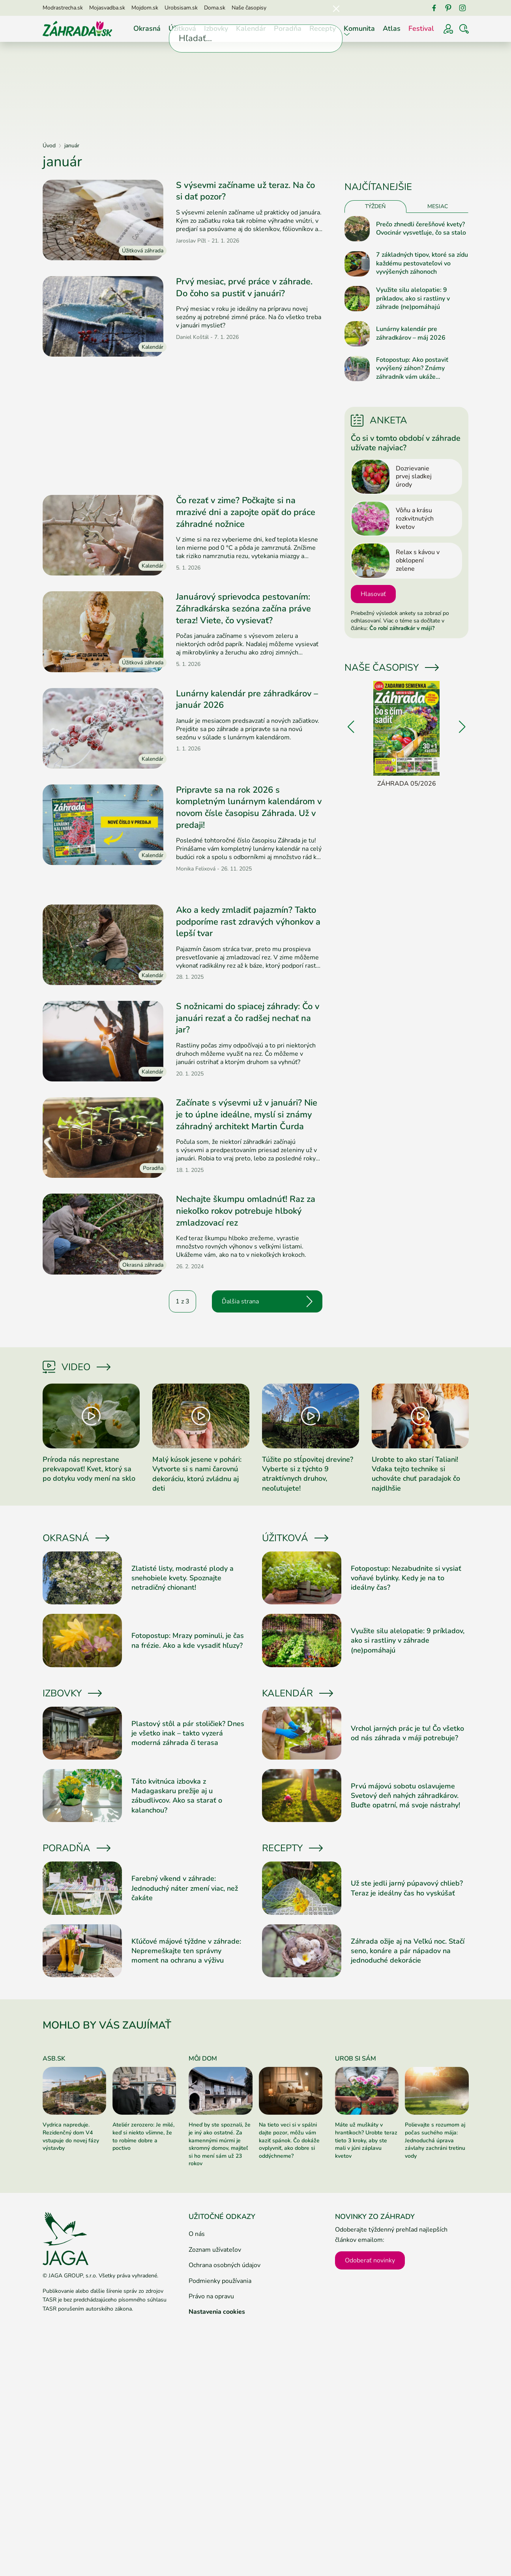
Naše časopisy (249, 7)
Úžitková (182, 28)
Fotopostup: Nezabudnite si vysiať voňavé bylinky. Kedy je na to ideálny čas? (406, 1578)
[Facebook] (434, 8)
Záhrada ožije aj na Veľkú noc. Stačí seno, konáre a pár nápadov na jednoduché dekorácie (407, 1951)
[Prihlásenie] (448, 29)
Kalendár (251, 28)
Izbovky (216, 28)
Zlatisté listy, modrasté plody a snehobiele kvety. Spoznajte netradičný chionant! (182, 1578)
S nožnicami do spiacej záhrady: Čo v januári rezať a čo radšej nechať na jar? (247, 1018)
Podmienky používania (220, 2281)
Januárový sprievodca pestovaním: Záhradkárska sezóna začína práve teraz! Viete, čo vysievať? (243, 608)
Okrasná (147, 28)
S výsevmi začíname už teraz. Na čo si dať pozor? (245, 191)
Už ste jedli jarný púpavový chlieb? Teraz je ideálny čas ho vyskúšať (407, 1887)
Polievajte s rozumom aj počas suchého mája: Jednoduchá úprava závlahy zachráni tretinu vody (435, 2140)
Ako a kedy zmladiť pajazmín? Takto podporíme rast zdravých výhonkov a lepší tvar (248, 921)
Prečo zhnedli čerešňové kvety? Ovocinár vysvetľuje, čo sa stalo (421, 228)
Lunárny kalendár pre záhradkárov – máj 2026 (410, 333)
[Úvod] (77, 28)
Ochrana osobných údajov (224, 2265)
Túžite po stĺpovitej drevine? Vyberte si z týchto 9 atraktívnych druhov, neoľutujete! (307, 1474)
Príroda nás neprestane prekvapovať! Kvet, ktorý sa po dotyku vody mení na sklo (89, 1469)
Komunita (359, 28)
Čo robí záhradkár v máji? (401, 628)
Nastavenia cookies (217, 2311)
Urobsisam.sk (181, 7)
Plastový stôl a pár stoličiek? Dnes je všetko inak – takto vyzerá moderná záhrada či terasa (187, 1733)
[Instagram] (462, 8)
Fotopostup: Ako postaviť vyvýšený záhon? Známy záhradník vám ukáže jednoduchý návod (412, 369)
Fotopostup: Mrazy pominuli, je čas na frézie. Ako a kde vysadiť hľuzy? (187, 1640)
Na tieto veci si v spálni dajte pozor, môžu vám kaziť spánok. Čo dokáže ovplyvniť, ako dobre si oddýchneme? (289, 2140)
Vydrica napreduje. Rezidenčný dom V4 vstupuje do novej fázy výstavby (71, 2136)
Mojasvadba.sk (107, 7)
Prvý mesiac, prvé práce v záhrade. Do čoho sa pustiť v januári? (244, 287)
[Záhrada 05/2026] (406, 734)
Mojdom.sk (144, 7)
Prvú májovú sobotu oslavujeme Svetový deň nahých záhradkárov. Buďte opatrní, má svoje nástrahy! (405, 1795)
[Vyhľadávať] (464, 29)
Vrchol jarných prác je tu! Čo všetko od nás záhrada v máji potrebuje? (407, 1733)
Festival (421, 28)
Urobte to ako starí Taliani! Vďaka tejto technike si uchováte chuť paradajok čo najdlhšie (416, 1474)
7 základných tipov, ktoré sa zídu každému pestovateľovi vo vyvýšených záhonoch (422, 263)
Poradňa (287, 28)
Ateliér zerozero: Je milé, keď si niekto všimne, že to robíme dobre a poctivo (143, 2136)
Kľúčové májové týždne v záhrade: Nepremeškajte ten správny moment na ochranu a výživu (186, 1951)
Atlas (392, 28)
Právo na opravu (211, 2296)
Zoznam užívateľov (215, 2249)
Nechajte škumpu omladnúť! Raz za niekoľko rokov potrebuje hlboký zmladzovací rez (245, 1210)
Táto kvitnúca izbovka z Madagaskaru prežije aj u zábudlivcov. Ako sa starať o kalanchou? (176, 1796)
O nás (197, 2234)
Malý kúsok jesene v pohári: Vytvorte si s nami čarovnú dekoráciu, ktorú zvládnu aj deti (196, 1474)
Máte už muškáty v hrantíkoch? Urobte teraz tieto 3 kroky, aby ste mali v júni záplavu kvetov (366, 2140)
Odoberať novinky (370, 2260)
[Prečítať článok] (103, 220)
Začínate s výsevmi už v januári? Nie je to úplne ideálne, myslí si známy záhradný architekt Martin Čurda (246, 1114)
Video (76, 1367)
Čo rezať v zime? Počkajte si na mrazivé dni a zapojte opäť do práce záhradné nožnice (245, 512)
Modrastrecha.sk (63, 7)
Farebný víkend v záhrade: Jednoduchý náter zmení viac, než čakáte (184, 1888)
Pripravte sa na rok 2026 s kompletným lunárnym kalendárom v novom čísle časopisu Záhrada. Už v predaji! (249, 807)
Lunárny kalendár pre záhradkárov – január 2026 (247, 699)
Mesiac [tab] (437, 206)
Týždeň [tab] (375, 206)
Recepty (322, 28)
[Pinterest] (448, 8)
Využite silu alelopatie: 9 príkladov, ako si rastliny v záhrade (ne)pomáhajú (413, 298)
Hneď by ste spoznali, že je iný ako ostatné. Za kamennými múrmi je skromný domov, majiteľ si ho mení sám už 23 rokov (220, 2144)
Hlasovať (373, 594)
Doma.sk (214, 7)
